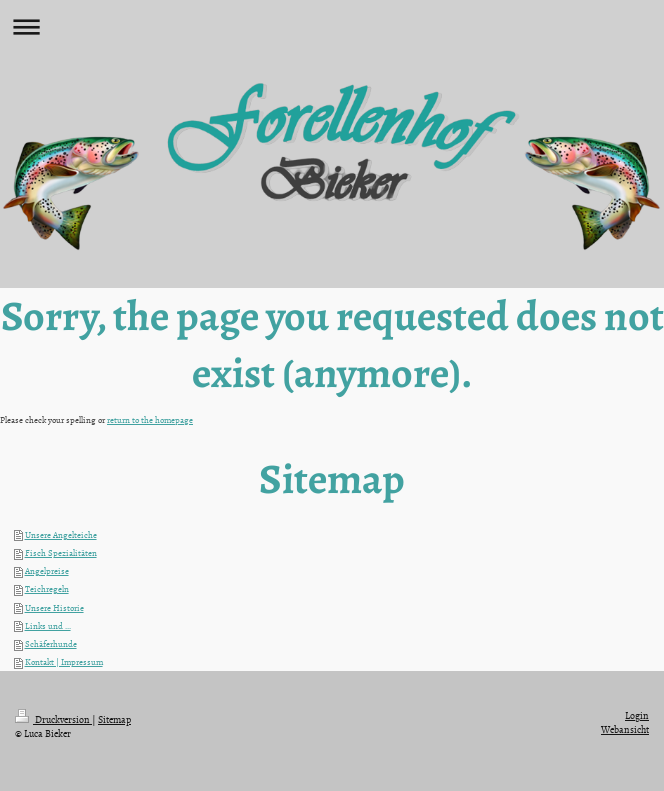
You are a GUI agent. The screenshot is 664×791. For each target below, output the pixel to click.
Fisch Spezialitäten (61, 553)
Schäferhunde (51, 644)
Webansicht (625, 729)
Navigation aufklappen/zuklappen (332, 26)
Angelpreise (47, 571)
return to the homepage (150, 420)
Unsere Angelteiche (61, 535)
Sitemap (114, 719)
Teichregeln (47, 589)
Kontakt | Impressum (64, 662)
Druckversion (53, 719)
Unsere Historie (54, 608)
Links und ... (48, 626)
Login (637, 715)
